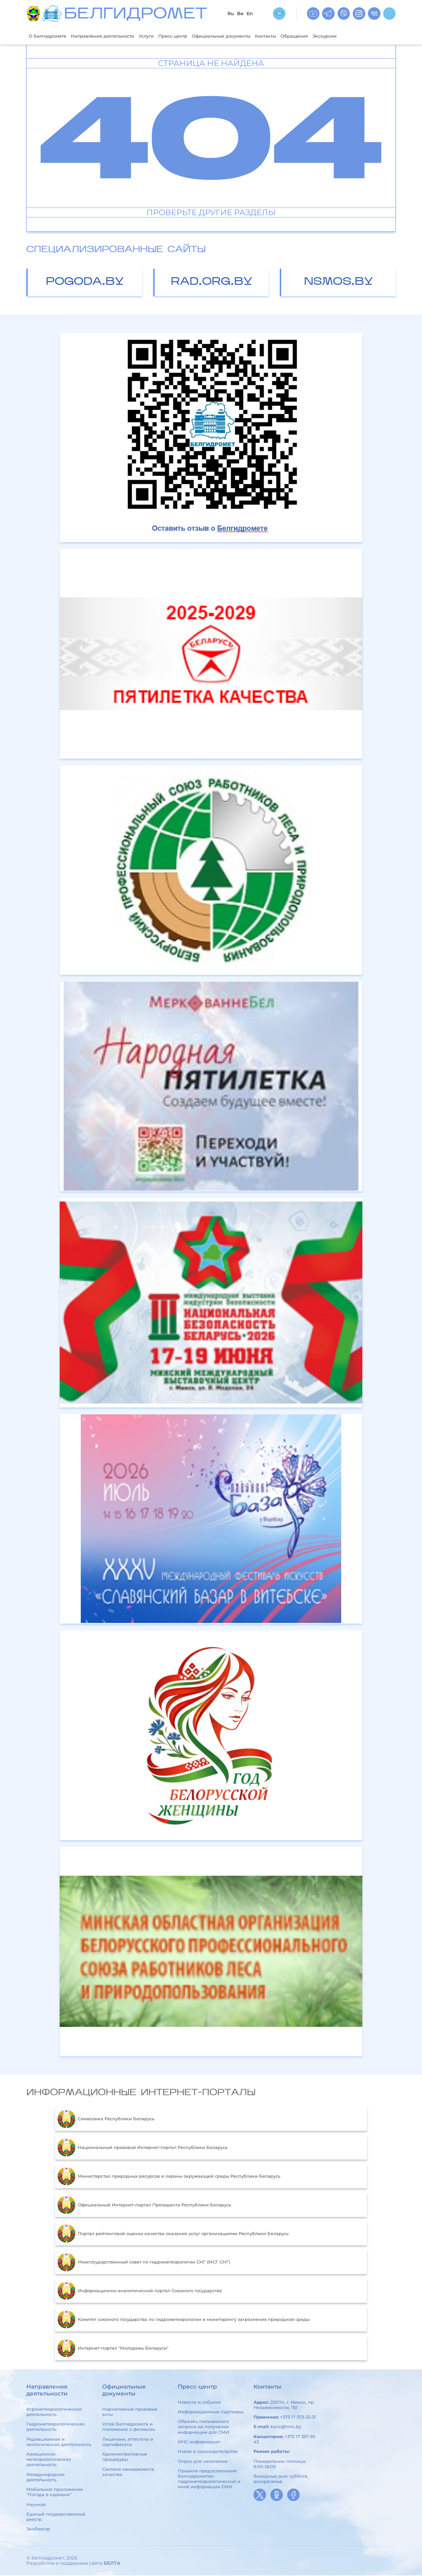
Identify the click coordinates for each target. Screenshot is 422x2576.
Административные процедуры (124, 2457)
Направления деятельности (112, 36)
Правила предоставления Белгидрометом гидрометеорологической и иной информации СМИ (209, 2479)
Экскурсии (365, 36)
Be (240, 14)
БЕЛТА (112, 2564)
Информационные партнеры (210, 2412)
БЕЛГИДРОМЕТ (135, 14)
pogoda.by (85, 282)
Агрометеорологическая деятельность (54, 2412)
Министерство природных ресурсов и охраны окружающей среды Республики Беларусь (168, 2177)
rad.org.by (212, 282)
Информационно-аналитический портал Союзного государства (139, 2291)
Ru (230, 14)
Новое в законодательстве (208, 2452)
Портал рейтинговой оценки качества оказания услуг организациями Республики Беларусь (172, 2234)
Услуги (162, 36)
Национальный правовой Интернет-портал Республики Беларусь (142, 2148)
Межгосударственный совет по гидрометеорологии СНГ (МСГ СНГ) (143, 2263)
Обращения (331, 36)
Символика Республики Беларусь (105, 2119)
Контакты (298, 36)
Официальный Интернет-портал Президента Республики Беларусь (144, 2206)
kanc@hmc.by (285, 2427)
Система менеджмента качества (128, 2472)
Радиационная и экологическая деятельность (58, 2442)
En (250, 14)
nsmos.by (338, 282)
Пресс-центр (192, 36)
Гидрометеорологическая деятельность (55, 2427)
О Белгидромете (50, 36)
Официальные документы (248, 36)
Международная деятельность (45, 2477)
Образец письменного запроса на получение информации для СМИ (203, 2427)
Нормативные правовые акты (130, 2412)
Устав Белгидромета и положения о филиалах (128, 2427)
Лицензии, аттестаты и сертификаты (127, 2442)
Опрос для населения (202, 2461)
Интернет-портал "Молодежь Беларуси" (112, 2349)
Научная (36, 2505)
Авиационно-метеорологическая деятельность (48, 2460)
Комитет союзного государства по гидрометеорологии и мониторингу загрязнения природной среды (183, 2320)
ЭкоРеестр (38, 2529)
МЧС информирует (199, 2442)
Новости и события (199, 2402)
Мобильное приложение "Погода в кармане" (54, 2492)
